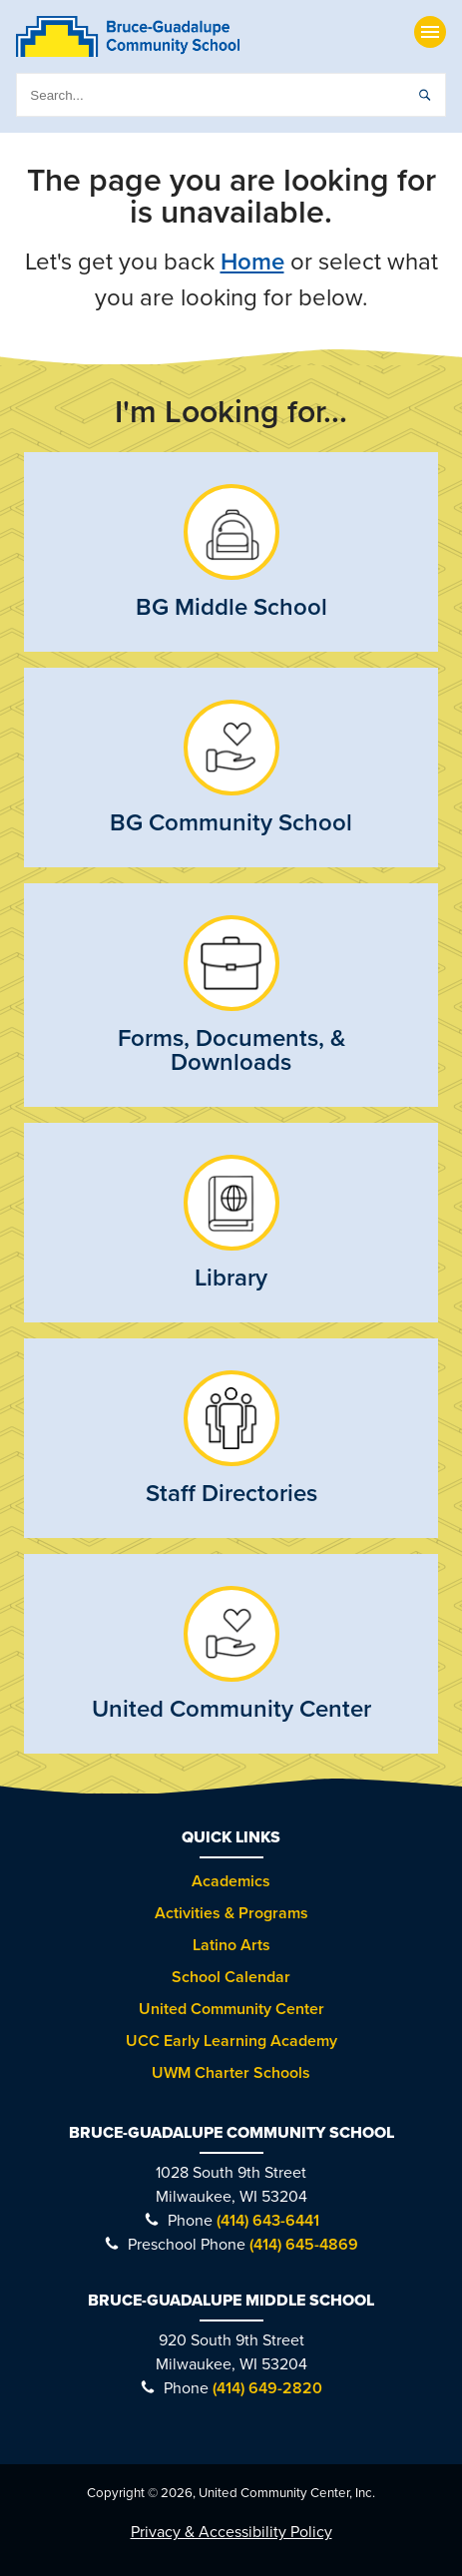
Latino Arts (231, 1945)
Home (252, 262)
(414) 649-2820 (267, 2388)
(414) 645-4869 (303, 2245)
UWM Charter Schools (231, 2073)
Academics (231, 1881)
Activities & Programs (231, 1913)
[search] (231, 95)
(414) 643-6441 (268, 2221)
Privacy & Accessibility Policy (231, 2532)
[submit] (424, 95)
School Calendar (231, 1977)
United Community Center (231, 2009)
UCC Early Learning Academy (231, 2041)
